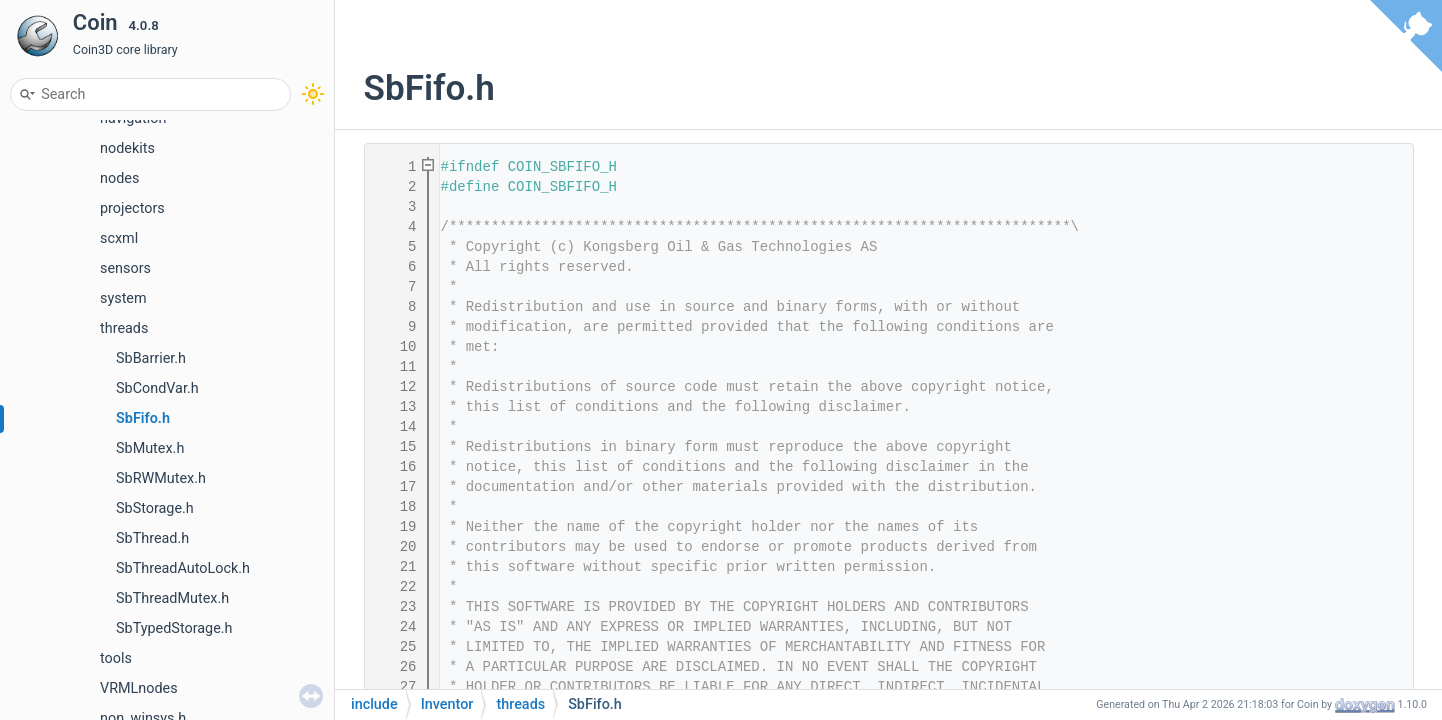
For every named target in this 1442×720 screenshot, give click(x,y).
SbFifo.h (143, 418)
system (123, 298)
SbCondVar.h (157, 388)
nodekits (127, 148)
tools (116, 658)
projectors (132, 208)
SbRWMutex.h (161, 478)
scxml (119, 238)
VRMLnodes (139, 688)
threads (124, 328)
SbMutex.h (150, 448)
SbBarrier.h (151, 358)
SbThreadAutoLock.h (183, 568)
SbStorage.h (155, 508)
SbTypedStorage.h (174, 628)
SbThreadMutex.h (172, 598)
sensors (125, 268)
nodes (119, 178)
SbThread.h (152, 538)
